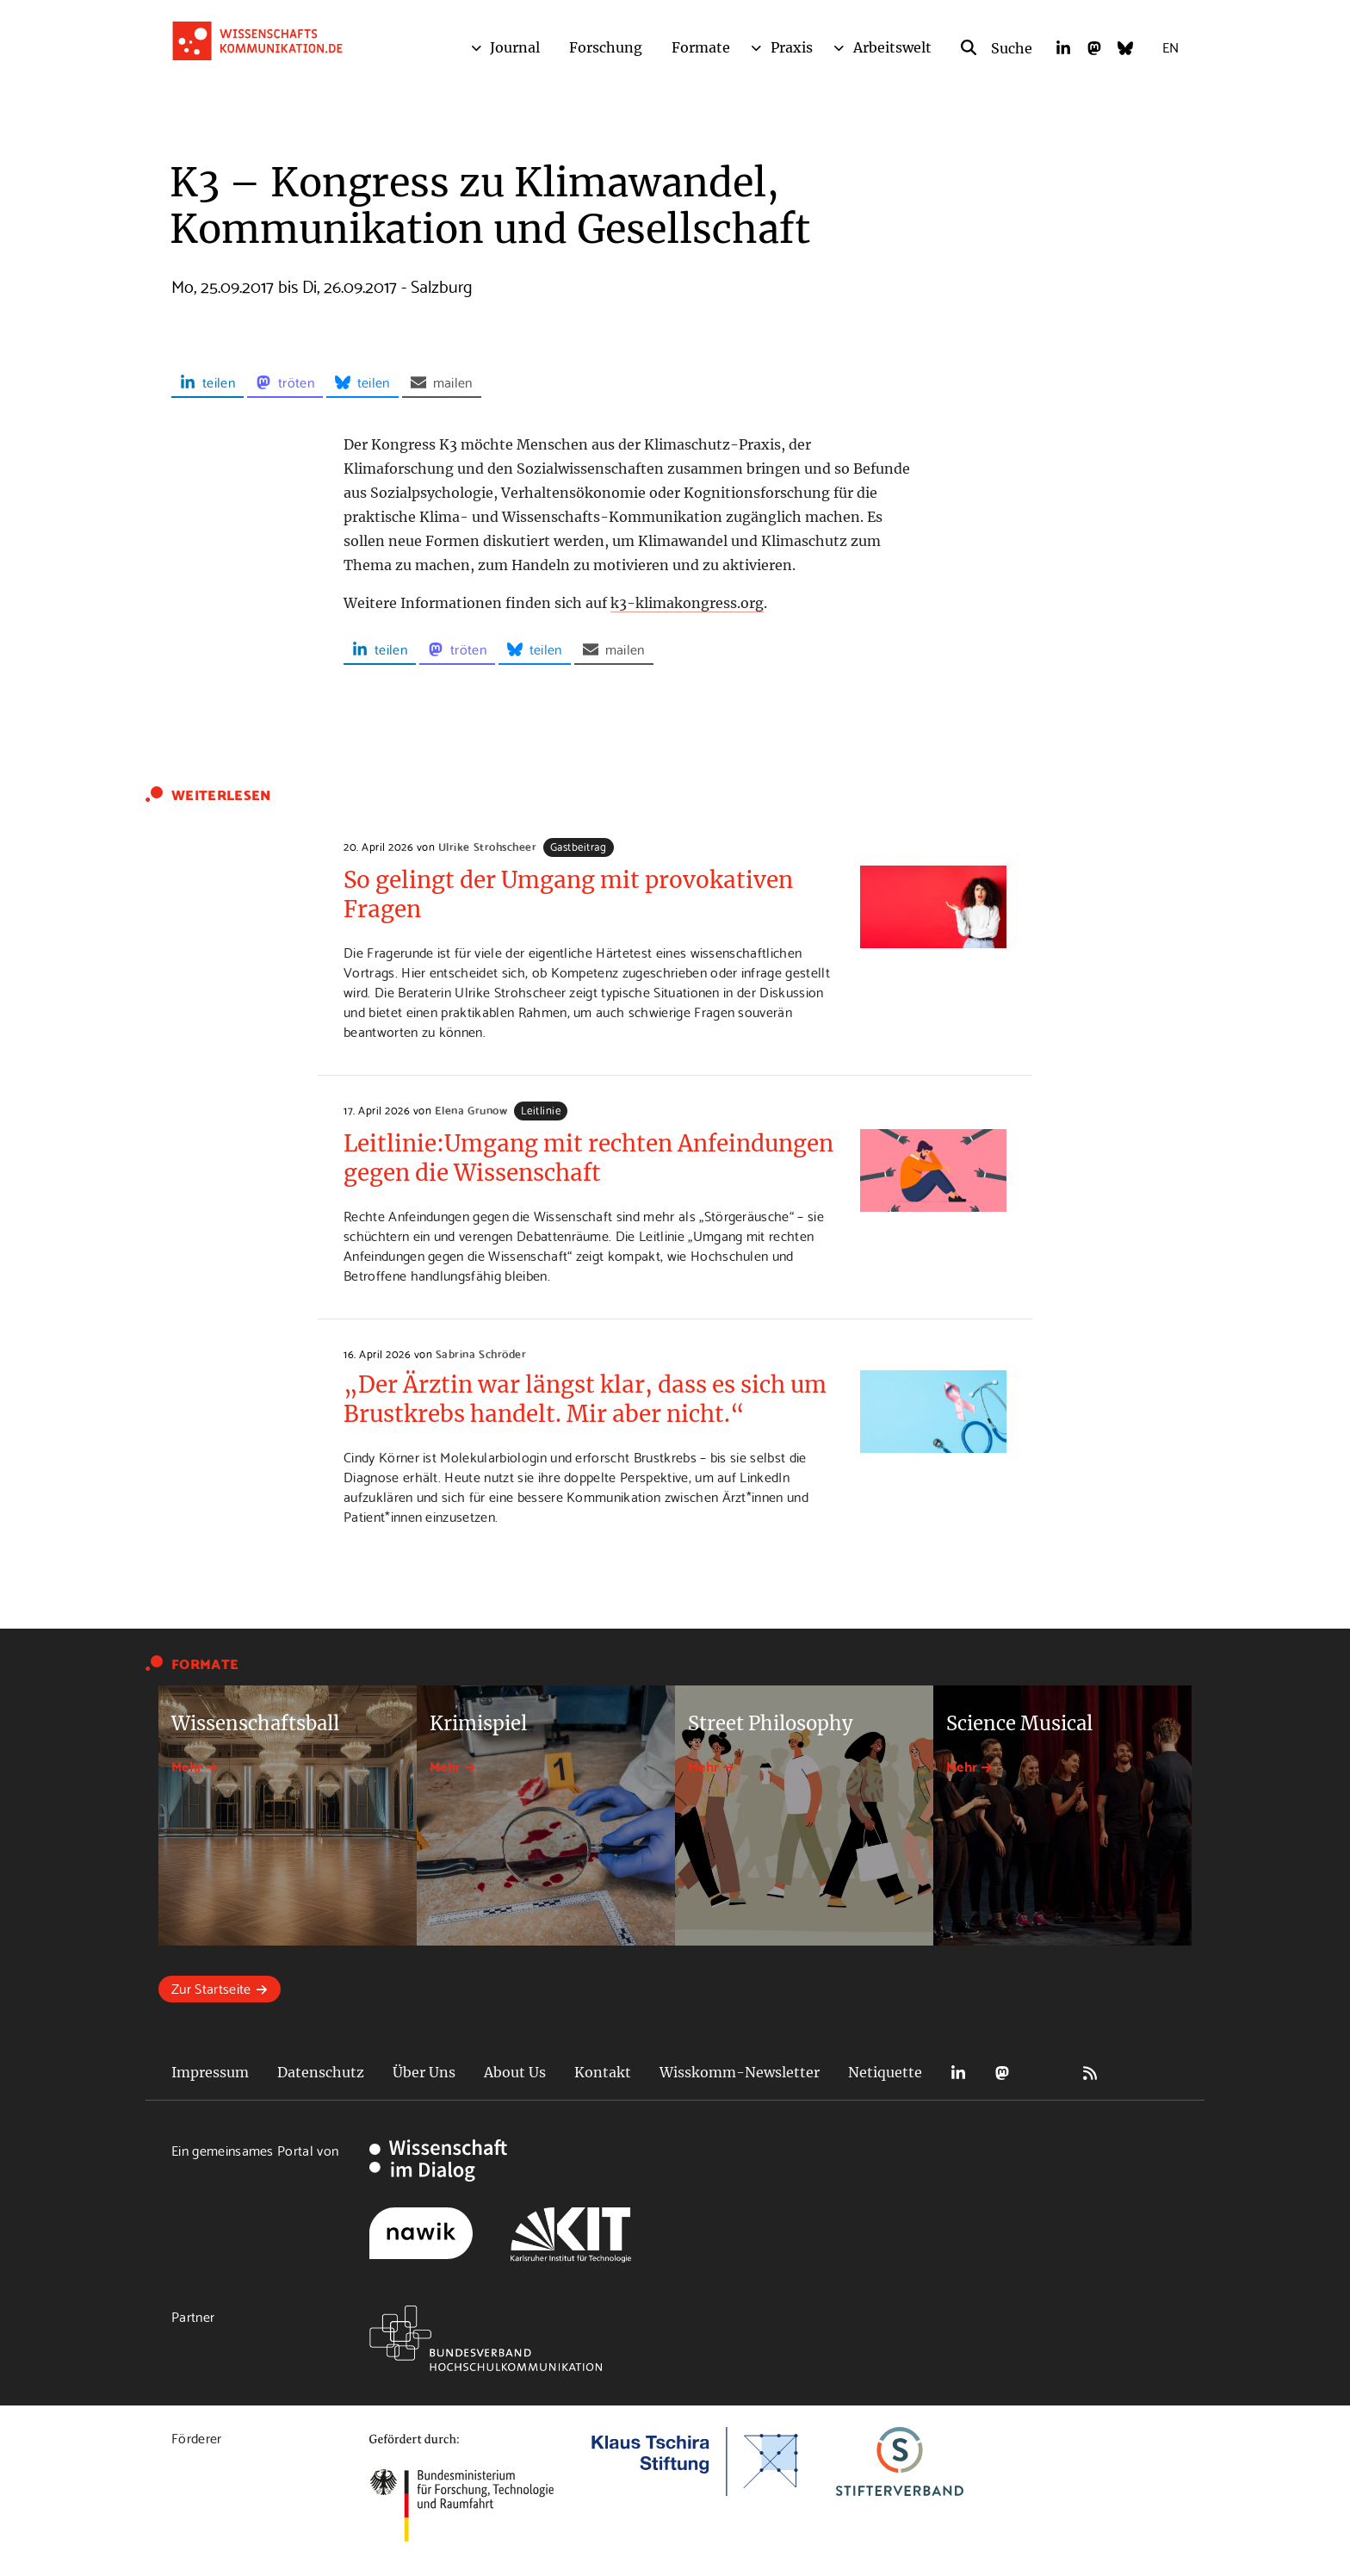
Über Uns (424, 2072)
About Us (515, 2072)
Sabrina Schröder (481, 1353)
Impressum (210, 2072)
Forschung (605, 47)
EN (1170, 46)
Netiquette (885, 2072)
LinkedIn (958, 2072)
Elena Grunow (471, 1109)
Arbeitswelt (892, 47)
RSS (1090, 2072)
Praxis (792, 47)
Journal (515, 47)
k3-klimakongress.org (687, 602)
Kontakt (602, 2072)
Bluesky (1046, 2072)
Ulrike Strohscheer (487, 845)
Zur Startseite (211, 1987)
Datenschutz (320, 2072)
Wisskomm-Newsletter (740, 2072)
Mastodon (1002, 2072)
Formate (701, 47)
